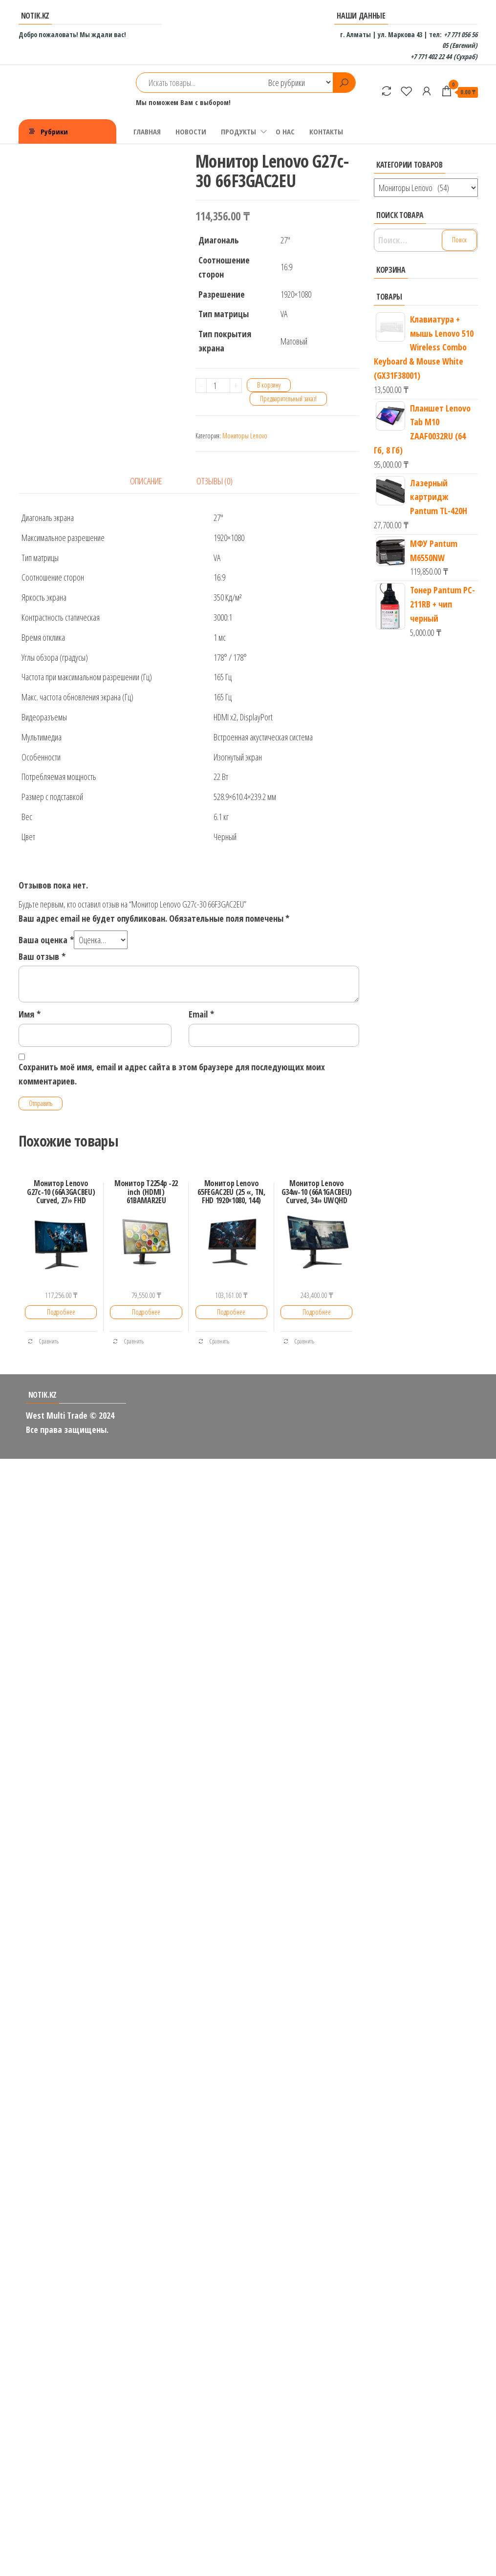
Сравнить (43, 1341)
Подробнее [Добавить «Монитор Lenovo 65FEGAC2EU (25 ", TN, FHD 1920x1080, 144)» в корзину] (231, 1312)
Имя (30, 1014)
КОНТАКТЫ (326, 131)
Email (201, 1014)
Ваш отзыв (42, 956)
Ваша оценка (46, 940)
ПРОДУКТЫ (238, 131)
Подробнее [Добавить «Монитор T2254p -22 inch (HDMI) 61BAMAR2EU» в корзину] (146, 1312)
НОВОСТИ (190, 131)
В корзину (268, 385)
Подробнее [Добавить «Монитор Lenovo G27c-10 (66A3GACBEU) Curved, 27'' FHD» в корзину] (61, 1312)
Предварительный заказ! (288, 398)
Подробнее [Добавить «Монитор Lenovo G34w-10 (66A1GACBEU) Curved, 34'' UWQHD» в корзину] (316, 1312)
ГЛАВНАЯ (147, 131)
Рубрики (54, 131)
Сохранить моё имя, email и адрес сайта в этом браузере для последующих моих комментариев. (172, 1074)
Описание (146, 481)
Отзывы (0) (214, 481)
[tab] (153, 481)
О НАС (285, 131)
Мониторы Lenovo (244, 435)
